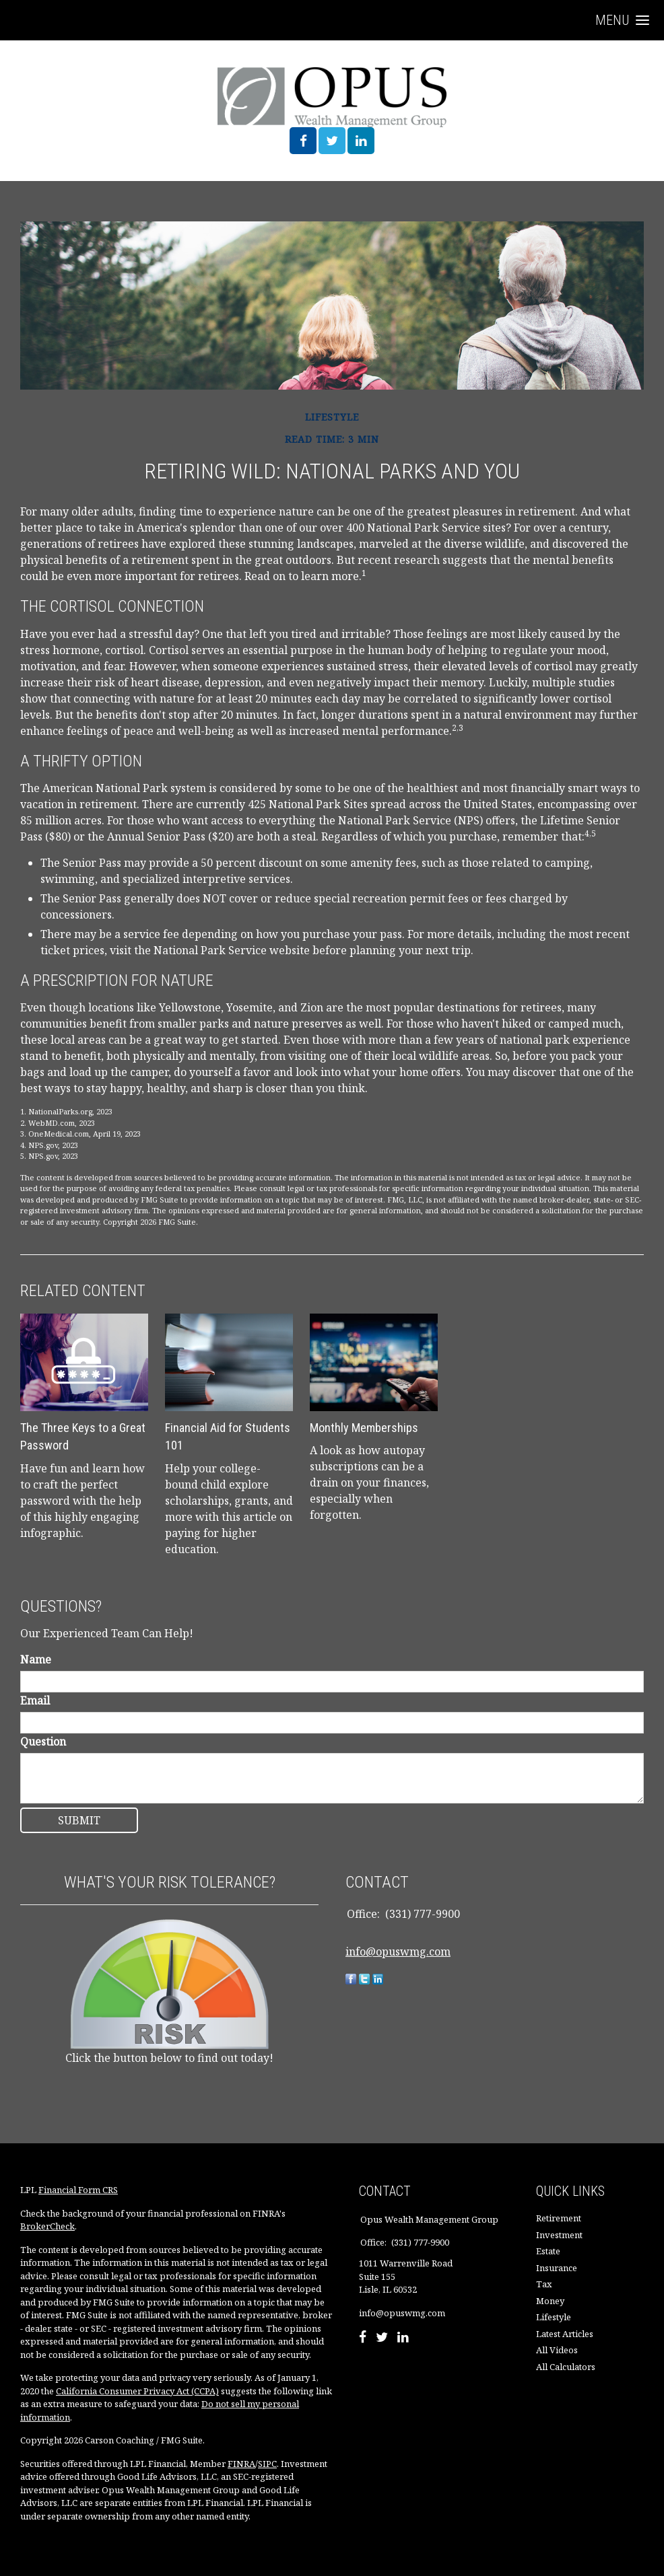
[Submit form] (79, 1820)
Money (550, 2301)
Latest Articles (564, 2334)
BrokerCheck (47, 2226)
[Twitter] (382, 2338)
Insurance (556, 2268)
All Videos (557, 2350)
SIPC (267, 2464)
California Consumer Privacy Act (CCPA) (137, 2391)
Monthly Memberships (364, 1428)
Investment (559, 2235)
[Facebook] (362, 2338)
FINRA (241, 2464)
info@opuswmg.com (398, 1951)
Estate (548, 2251)
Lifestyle (553, 2317)
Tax (544, 2284)
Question (43, 1741)
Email (35, 1700)
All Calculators (565, 2367)
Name (35, 1659)
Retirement (558, 2218)
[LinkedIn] (403, 2338)
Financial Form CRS (78, 2190)
